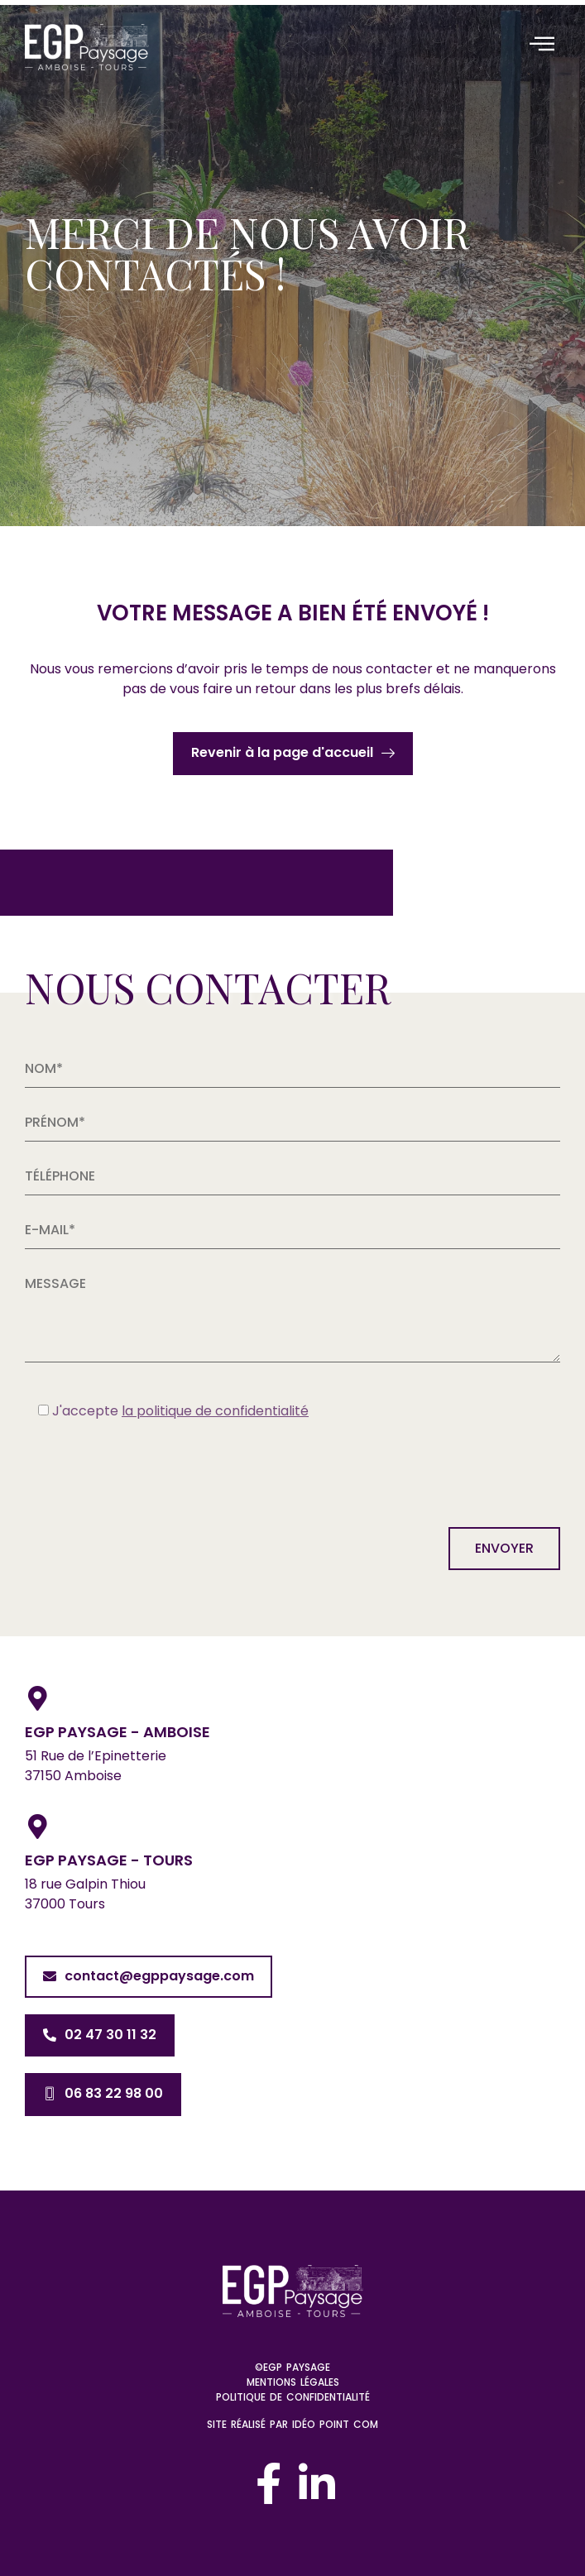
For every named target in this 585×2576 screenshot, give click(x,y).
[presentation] (150, 1470)
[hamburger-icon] (541, 45)
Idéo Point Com (335, 2424)
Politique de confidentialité (293, 2397)
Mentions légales (293, 2382)
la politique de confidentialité (215, 1410)
